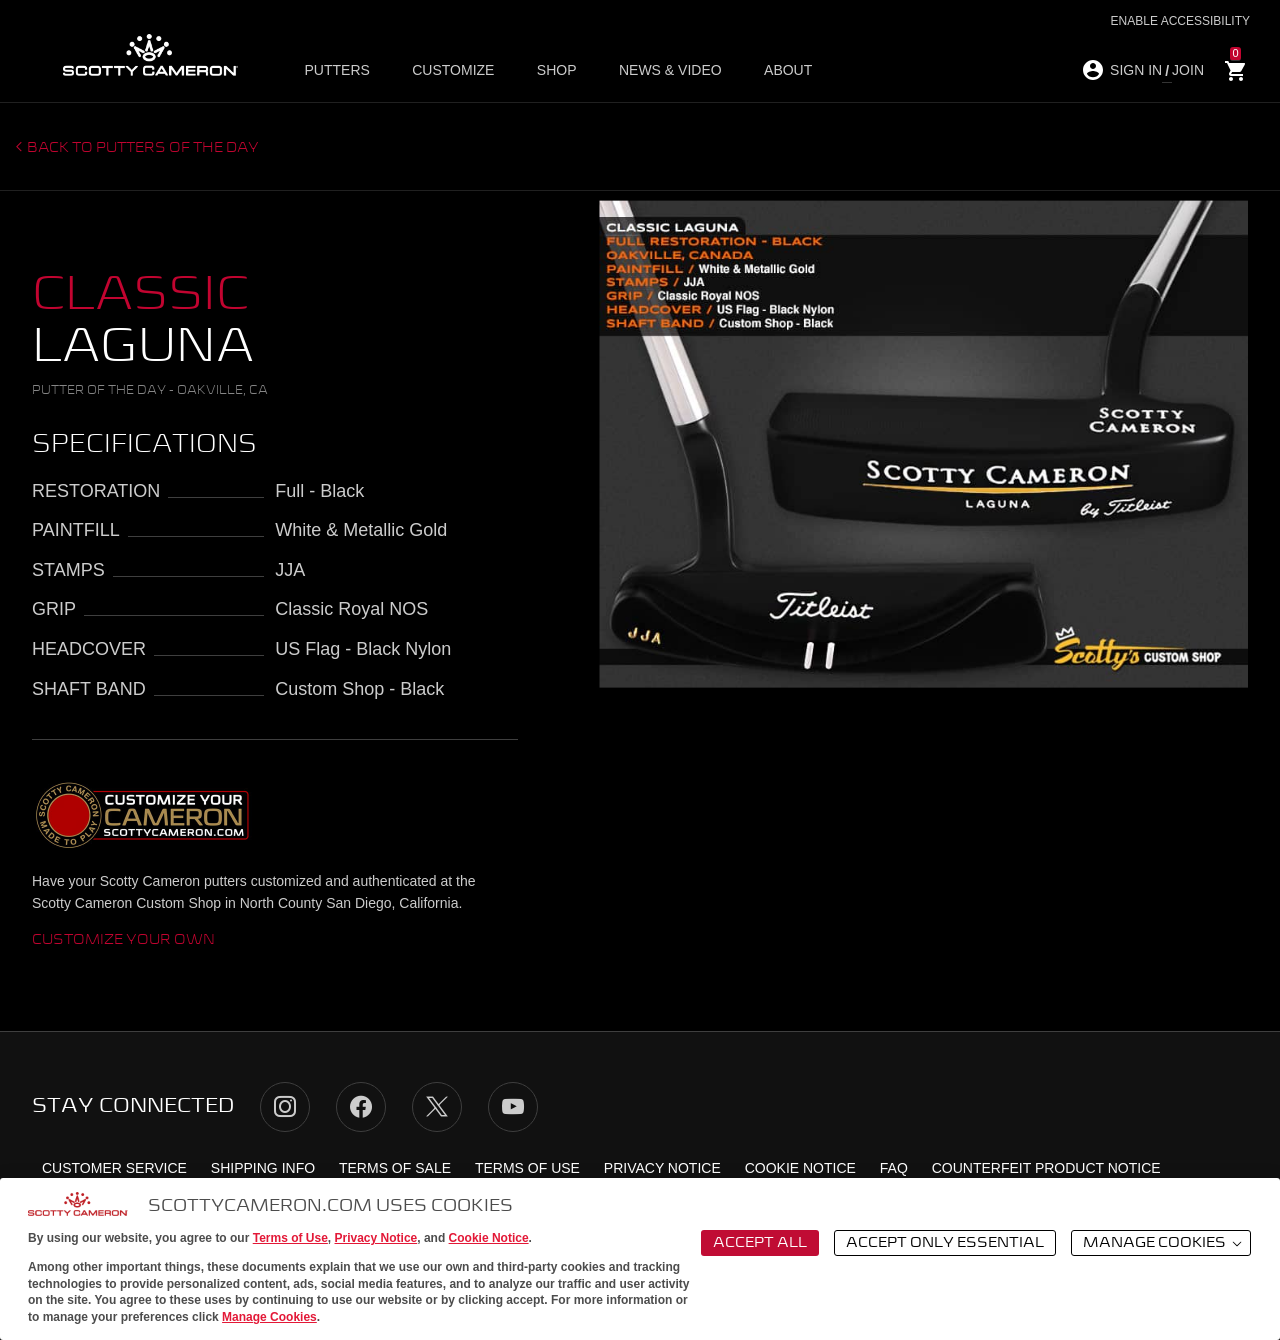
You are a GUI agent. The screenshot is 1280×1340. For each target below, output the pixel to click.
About (780, 71)
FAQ (894, 1168)
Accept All (760, 1243)
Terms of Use (290, 1238)
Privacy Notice (376, 1238)
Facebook (361, 1107)
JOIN (1188, 70)
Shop (554, 71)
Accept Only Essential (945, 1243)
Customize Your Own (123, 940)
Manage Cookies (269, 1317)
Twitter (437, 1107)
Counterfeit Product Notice (1046, 1168)
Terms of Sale (395, 1168)
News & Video (665, 71)
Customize (453, 71)
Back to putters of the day (143, 148)
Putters (339, 71)
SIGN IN (1136, 70)
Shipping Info (263, 1168)
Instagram (285, 1107)
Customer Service (114, 1168)
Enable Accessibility (1180, 21)
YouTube (513, 1107)
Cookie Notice (489, 1238)
